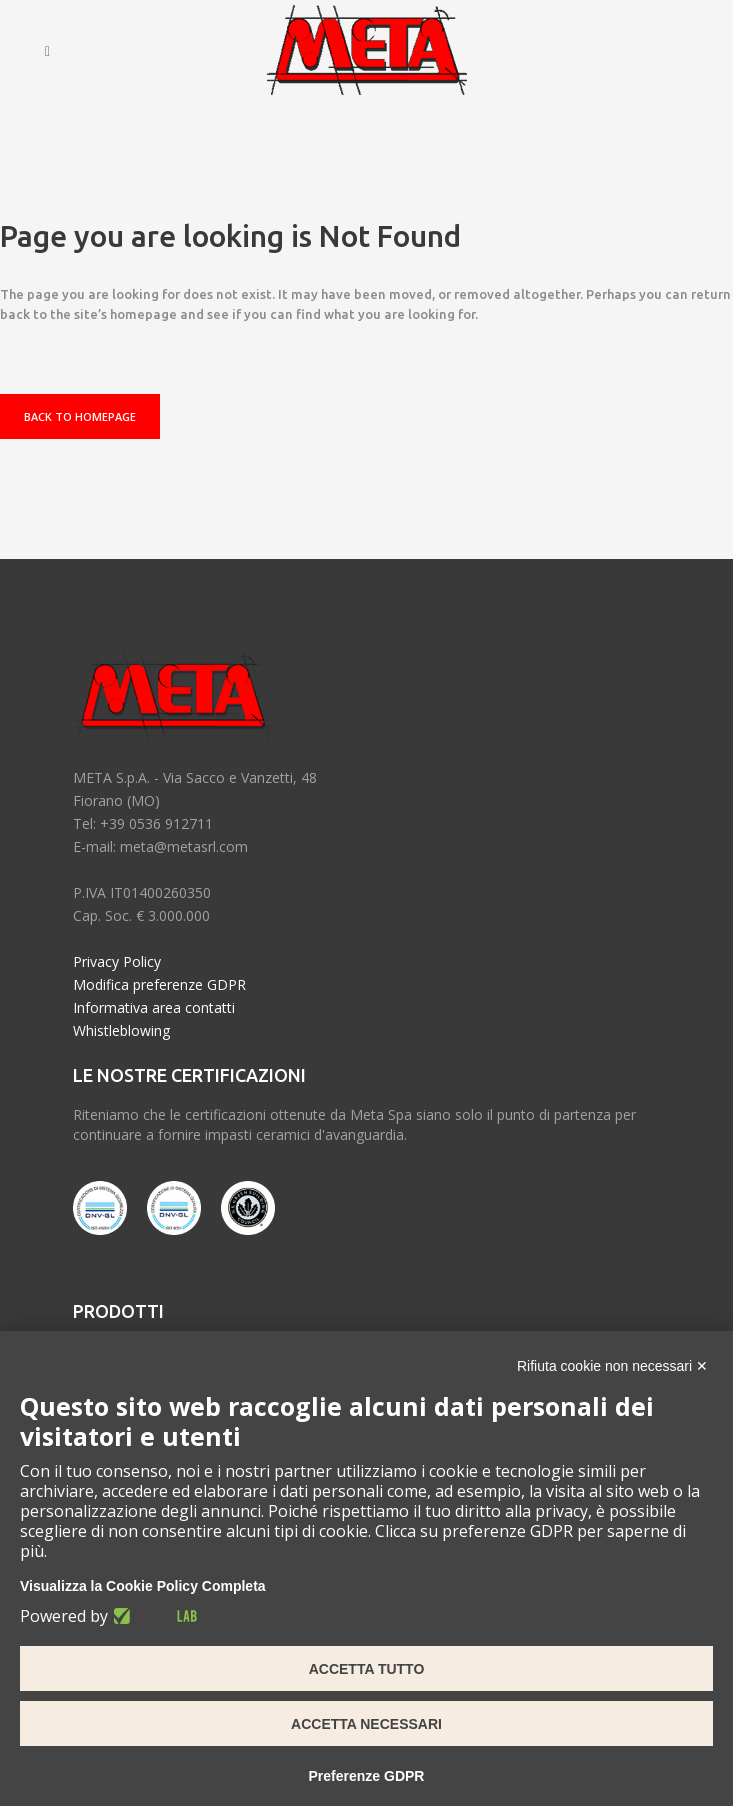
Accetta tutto (367, 1669)
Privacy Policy (117, 961)
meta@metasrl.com (184, 846)
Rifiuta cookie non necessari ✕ (612, 1366)
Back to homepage (80, 416)
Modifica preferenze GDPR (159, 984)
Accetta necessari (366, 1724)
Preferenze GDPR (367, 1776)
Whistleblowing (121, 1030)
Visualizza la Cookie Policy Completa (143, 1586)
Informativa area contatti (154, 1007)
